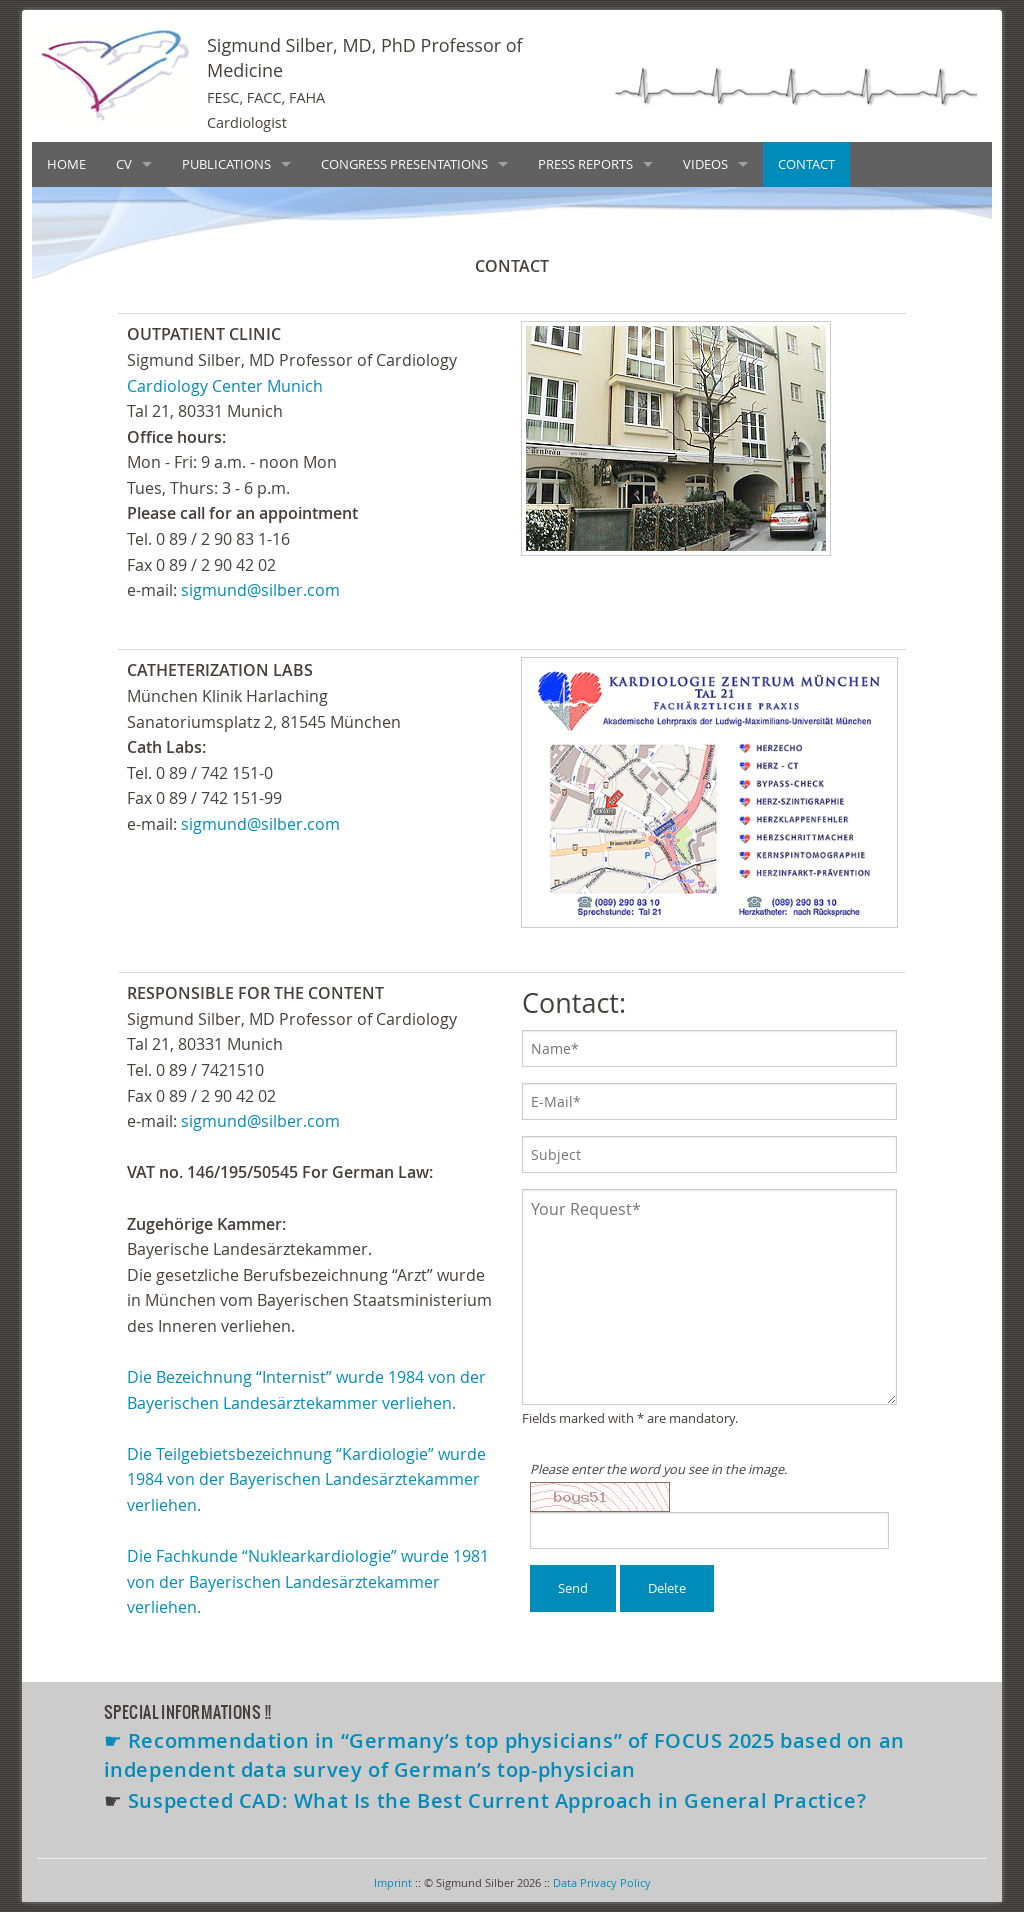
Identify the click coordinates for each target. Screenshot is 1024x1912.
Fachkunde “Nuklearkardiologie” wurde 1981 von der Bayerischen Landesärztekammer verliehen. (308, 1581)
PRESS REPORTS (585, 164)
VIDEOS (705, 164)
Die (141, 1454)
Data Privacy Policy (602, 1882)
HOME (66, 164)
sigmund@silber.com (260, 590)
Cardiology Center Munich (225, 386)
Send (573, 1588)
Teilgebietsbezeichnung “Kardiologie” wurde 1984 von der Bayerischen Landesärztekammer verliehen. (306, 1479)
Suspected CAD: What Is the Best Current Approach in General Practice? (497, 1800)
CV (124, 164)
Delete (667, 1588)
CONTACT (806, 164)
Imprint (393, 1882)
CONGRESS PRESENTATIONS (404, 164)
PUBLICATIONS (226, 164)
